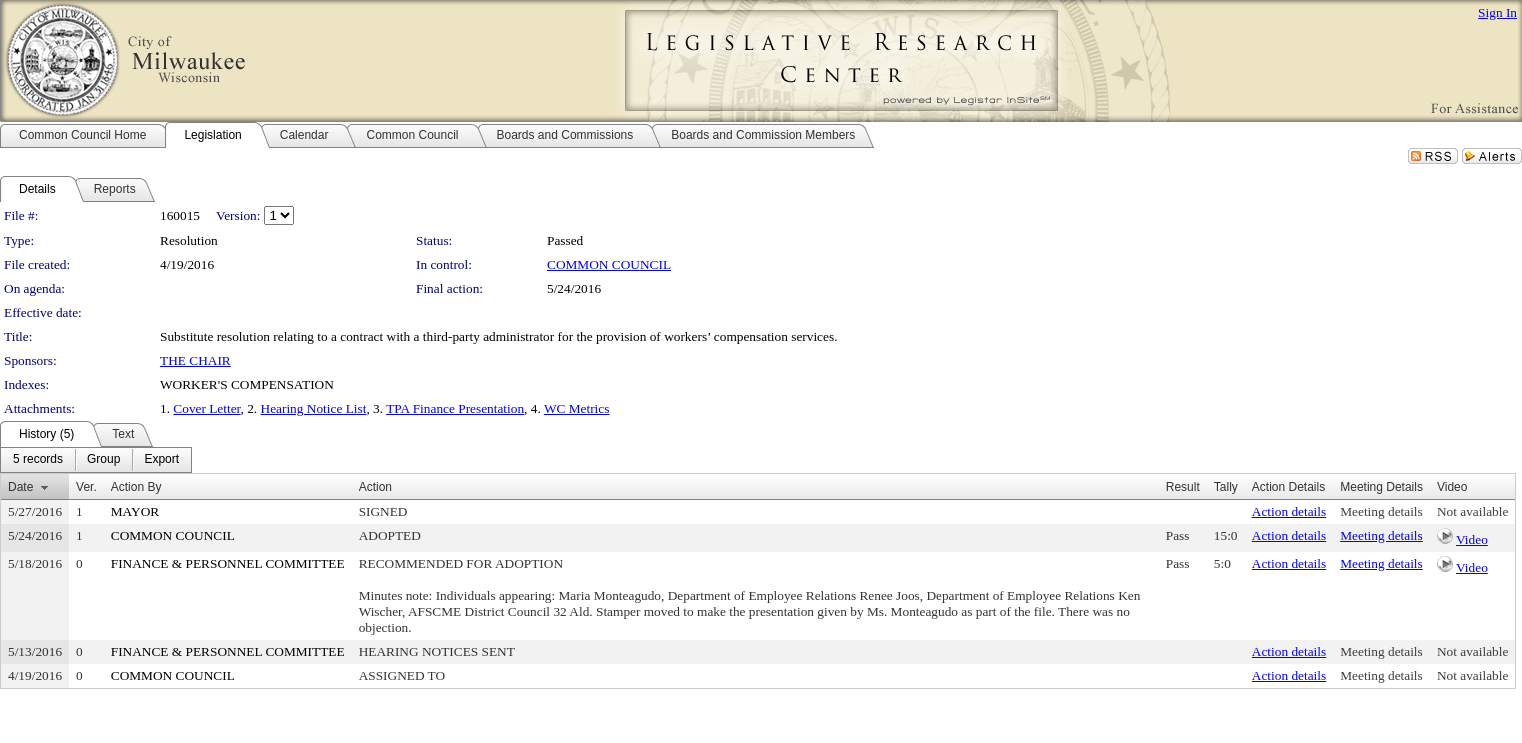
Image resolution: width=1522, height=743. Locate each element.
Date (20, 487)
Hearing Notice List (314, 408)
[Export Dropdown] (161, 460)
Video (1472, 539)
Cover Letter (206, 408)
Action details (1289, 511)
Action (375, 487)
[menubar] (96, 460)
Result (1183, 487)
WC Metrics (577, 408)
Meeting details (1381, 511)
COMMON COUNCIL (609, 264)
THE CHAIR (195, 360)
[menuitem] (38, 460)
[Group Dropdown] (103, 460)
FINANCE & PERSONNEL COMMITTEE (228, 563)
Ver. (86, 487)
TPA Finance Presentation (455, 408)
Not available (1472, 511)
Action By (136, 487)
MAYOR (135, 511)
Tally (1226, 487)
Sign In (1497, 12)
